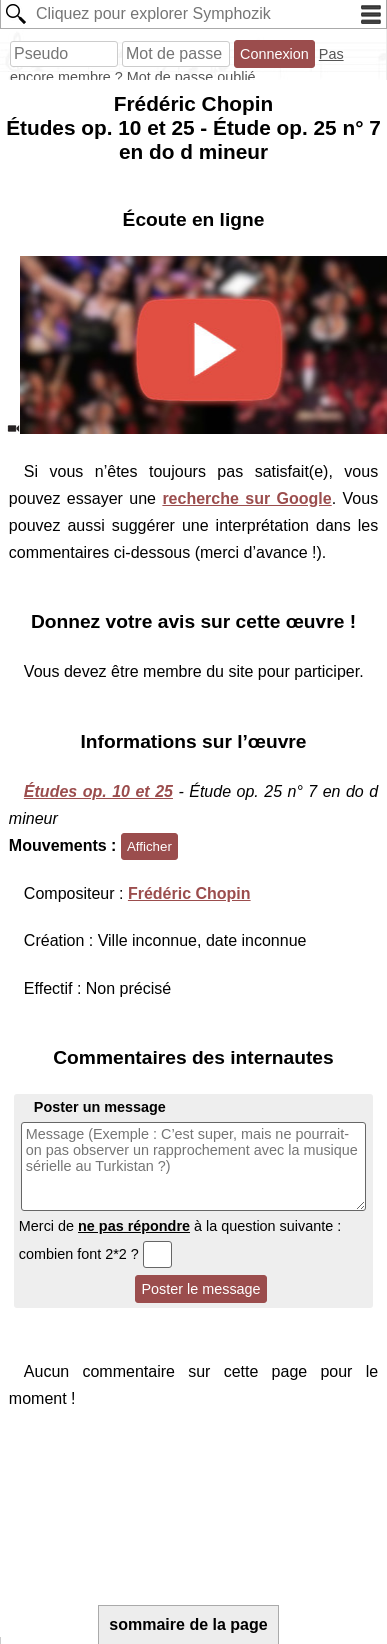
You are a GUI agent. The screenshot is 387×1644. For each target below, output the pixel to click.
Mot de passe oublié (191, 77)
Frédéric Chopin (189, 893)
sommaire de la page (188, 1624)
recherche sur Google (246, 498)
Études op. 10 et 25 (98, 791)
